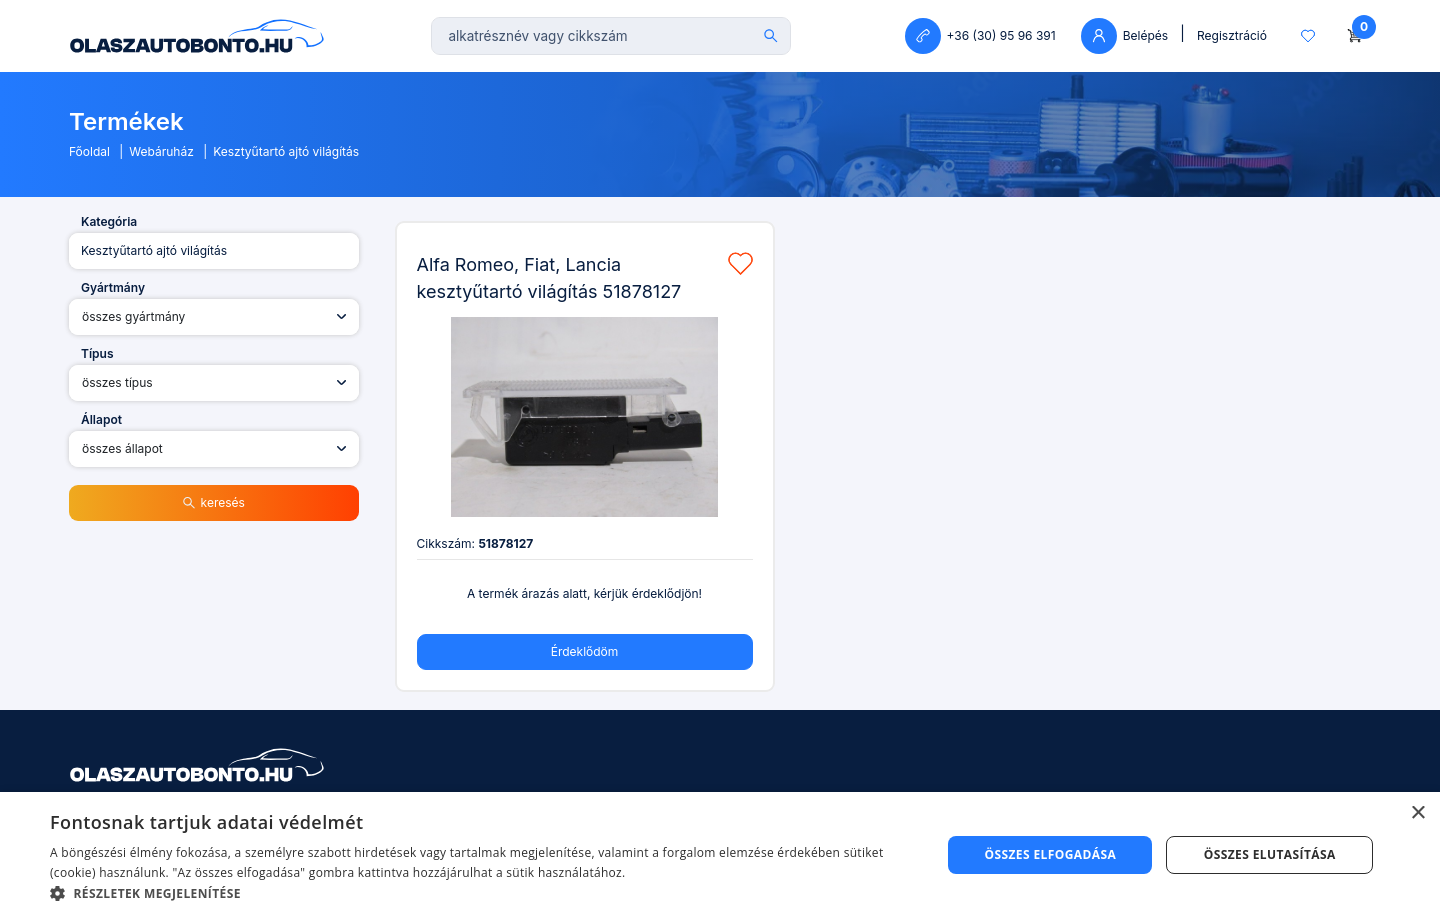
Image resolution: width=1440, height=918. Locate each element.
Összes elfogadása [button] (1050, 854)
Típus (97, 353)
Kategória (109, 221)
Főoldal (89, 151)
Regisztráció (1232, 35)
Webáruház (161, 151)
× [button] (1417, 813)
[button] (482, 893)
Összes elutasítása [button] (1270, 854)
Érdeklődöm (585, 651)
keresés (214, 502)
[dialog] (720, 855)
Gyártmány (113, 287)
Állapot (101, 419)
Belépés (1124, 36)
